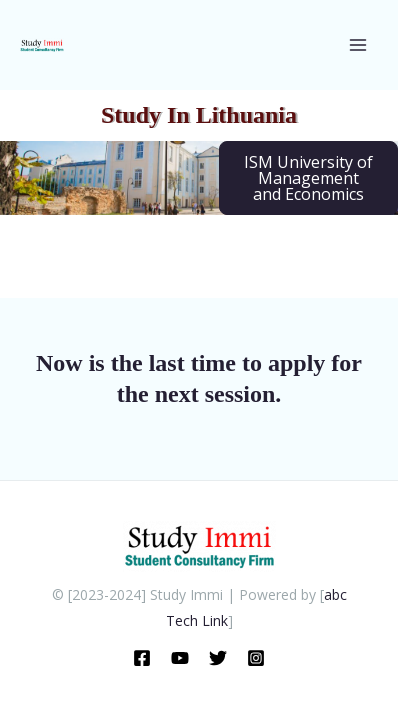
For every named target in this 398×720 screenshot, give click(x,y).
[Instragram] (256, 658)
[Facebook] (142, 658)
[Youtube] (180, 658)
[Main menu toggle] (357, 45)
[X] (218, 658)
